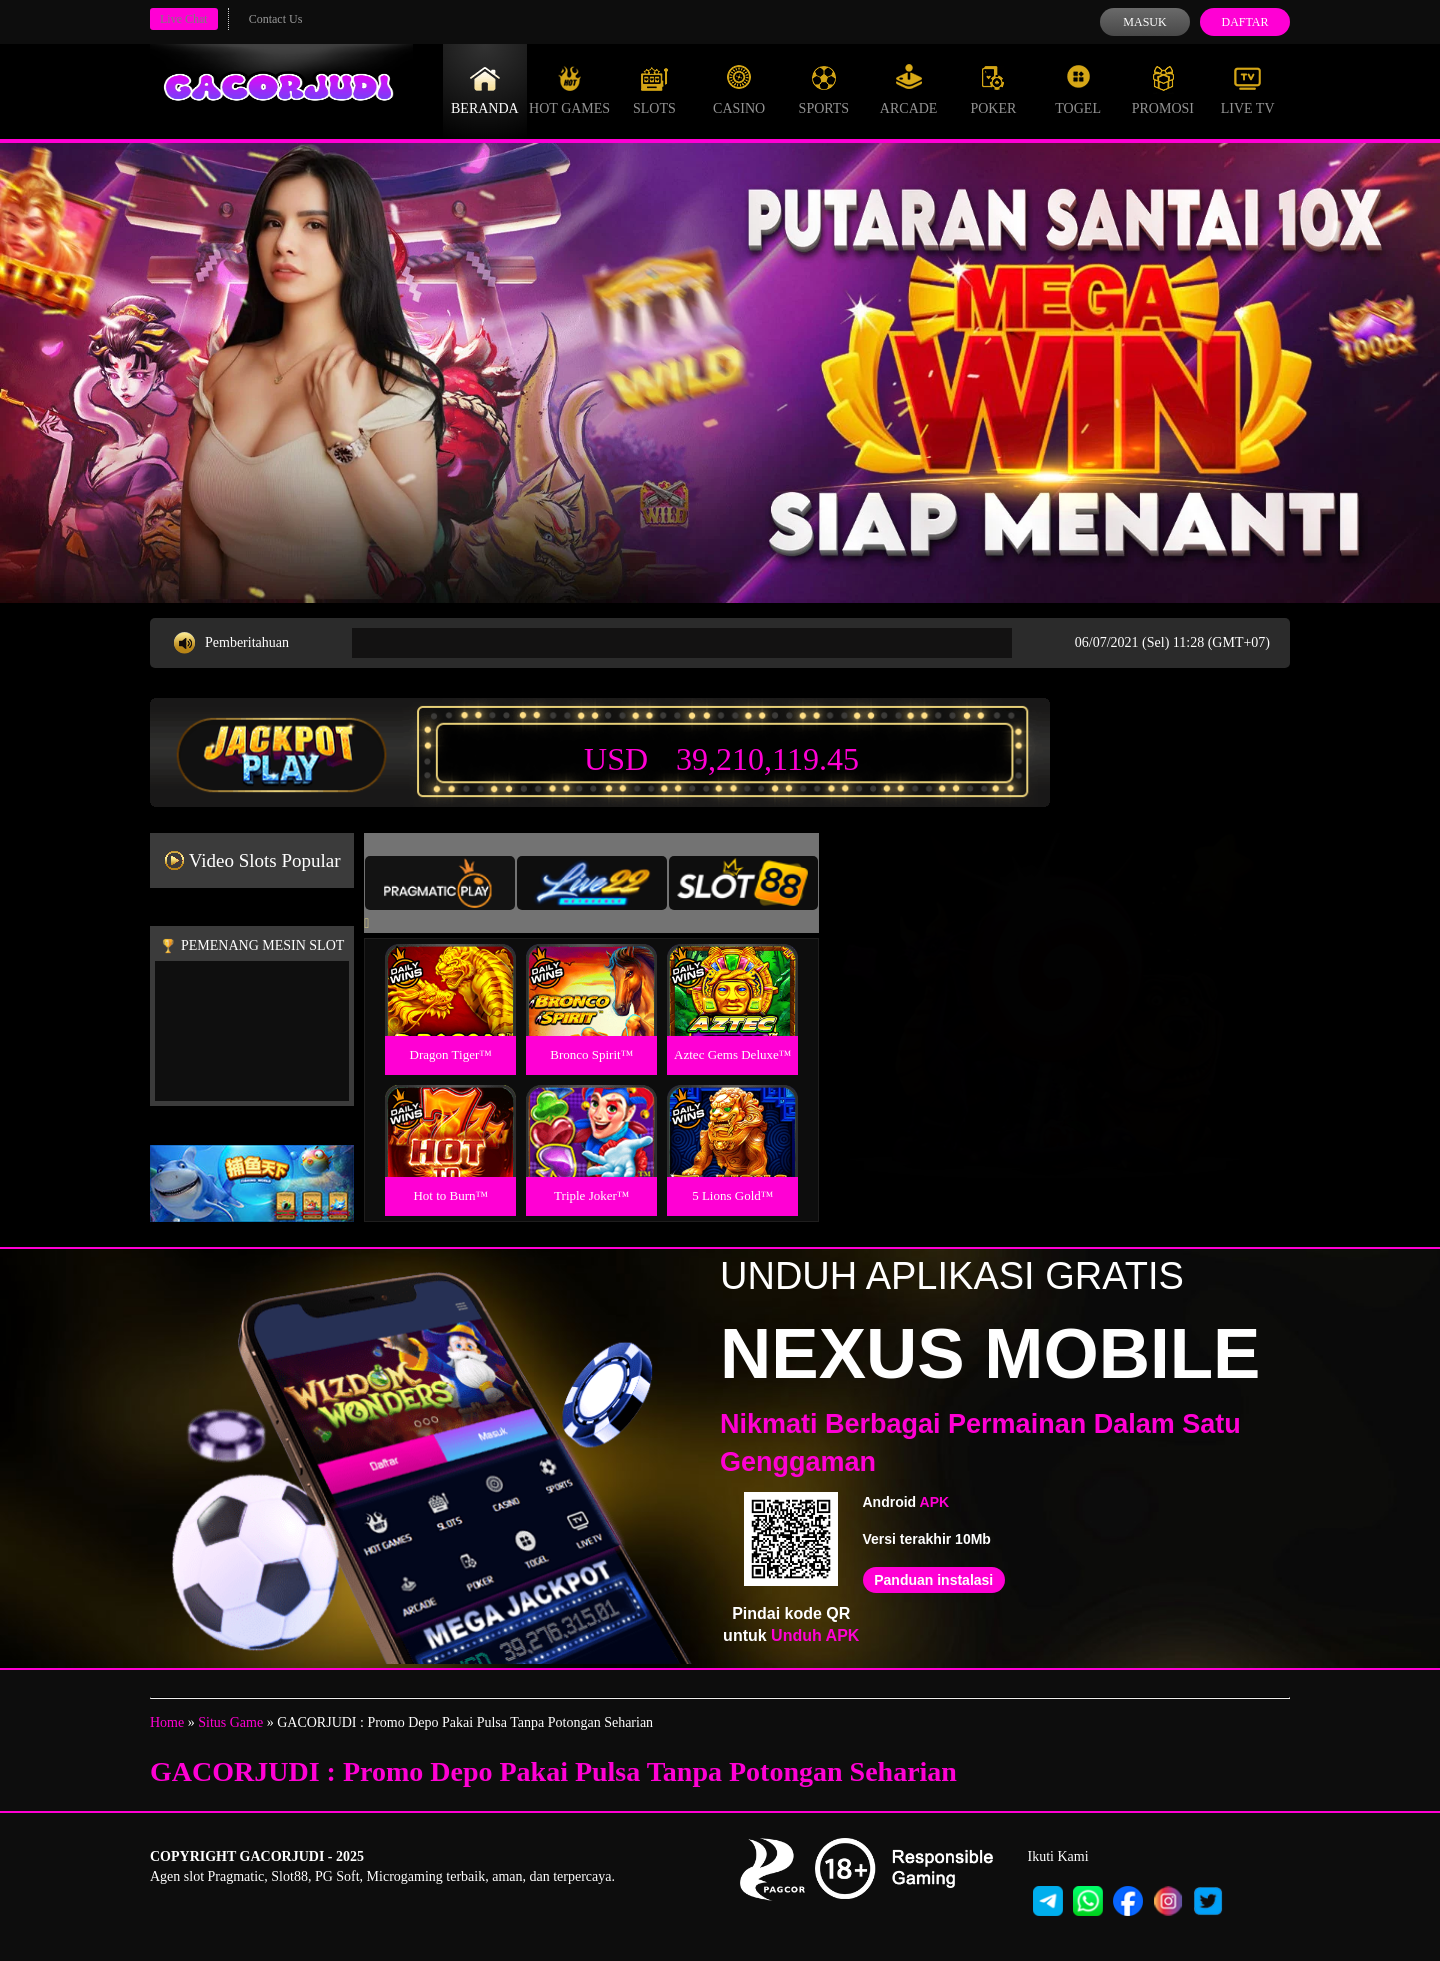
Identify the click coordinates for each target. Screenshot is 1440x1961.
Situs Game (230, 1722)
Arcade (909, 90)
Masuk (1144, 22)
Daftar (1244, 22)
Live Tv (1248, 90)
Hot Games (569, 90)
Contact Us (276, 19)
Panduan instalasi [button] (933, 1580)
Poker (993, 90)
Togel (1078, 90)
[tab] (440, 883)
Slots (654, 90)
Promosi (1163, 90)
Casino (739, 90)
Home (167, 1722)
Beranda (485, 90)
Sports (824, 90)
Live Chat (184, 19)
